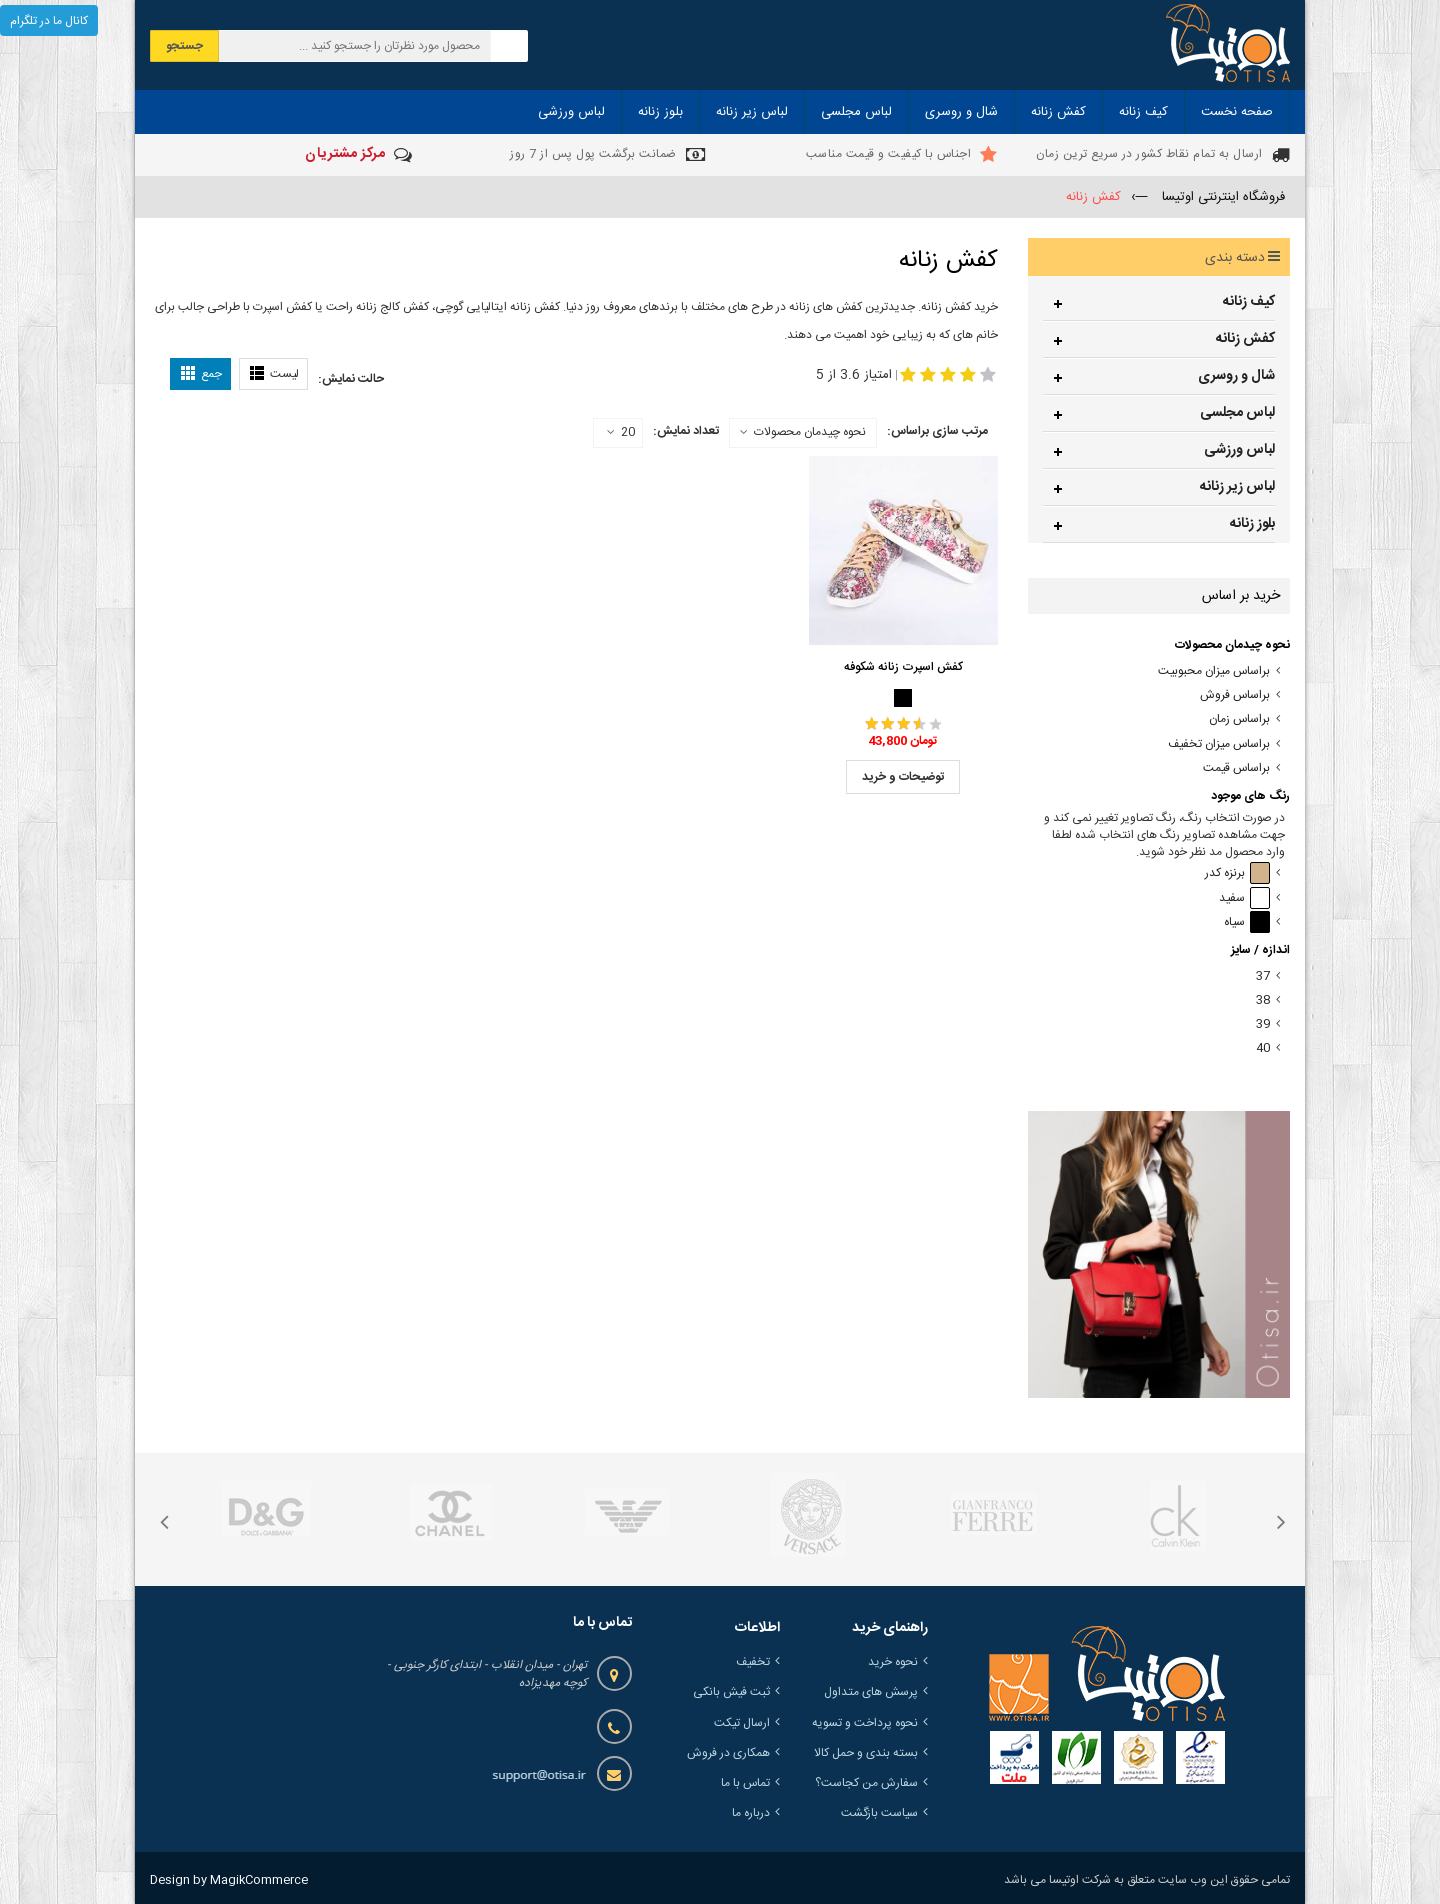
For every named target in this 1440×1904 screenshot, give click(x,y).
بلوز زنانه (1252, 524)
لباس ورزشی (1239, 450)
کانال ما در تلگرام (49, 21)
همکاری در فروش (728, 1753)
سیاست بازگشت (879, 1813)
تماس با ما (745, 1783)
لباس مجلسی (1237, 413)
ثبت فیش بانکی (731, 1692)
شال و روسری (1236, 376)
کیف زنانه (1249, 302)
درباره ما (751, 1813)
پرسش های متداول (871, 1692)
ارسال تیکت (742, 1723)
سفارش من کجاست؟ (866, 1783)
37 (1263, 976)
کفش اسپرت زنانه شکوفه (903, 667)
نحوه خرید (893, 1662)
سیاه (1247, 922)
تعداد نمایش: (686, 431)
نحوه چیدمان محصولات (810, 432)
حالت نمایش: (351, 379)
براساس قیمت (1236, 768)
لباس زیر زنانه (1237, 487)
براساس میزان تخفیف (1219, 744)
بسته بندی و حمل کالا (866, 1753)
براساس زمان (1239, 719)
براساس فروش (1235, 695)
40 (1263, 1048)
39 (1263, 1024)
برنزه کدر (1237, 873)
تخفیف (753, 1662)
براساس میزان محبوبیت (1214, 671)
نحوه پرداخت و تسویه (865, 1723)
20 (621, 433)
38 (1263, 1000)
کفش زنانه (1245, 339)
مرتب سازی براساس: (937, 431)
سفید (1244, 898)
